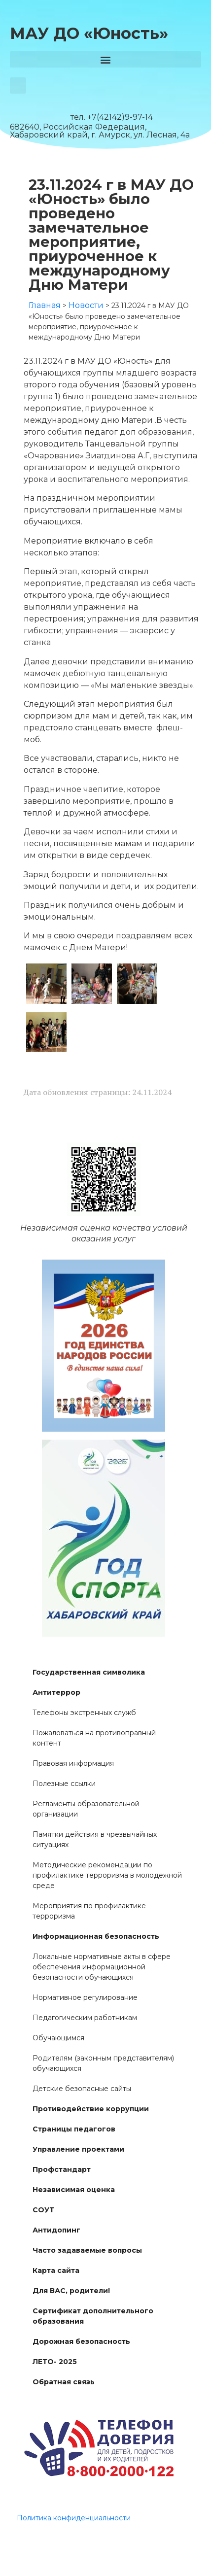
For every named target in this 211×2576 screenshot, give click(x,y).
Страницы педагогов (74, 2129)
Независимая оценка (74, 2189)
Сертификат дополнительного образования (93, 2316)
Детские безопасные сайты (82, 2088)
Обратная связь (64, 2381)
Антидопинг (56, 2230)
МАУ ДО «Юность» (89, 33)
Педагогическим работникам (85, 2017)
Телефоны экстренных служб (84, 1712)
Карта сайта (56, 2270)
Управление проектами (78, 2149)
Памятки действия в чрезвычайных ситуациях (95, 1839)
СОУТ (43, 2209)
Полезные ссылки (64, 1783)
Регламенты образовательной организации (86, 1809)
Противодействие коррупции (91, 2108)
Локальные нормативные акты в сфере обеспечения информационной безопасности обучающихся (102, 1967)
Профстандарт (62, 2169)
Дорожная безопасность (81, 2341)
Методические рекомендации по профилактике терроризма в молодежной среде (107, 1875)
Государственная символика (89, 1672)
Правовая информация (73, 1763)
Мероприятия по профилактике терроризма (89, 1911)
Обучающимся (58, 2037)
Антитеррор (56, 1692)
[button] (105, 59)
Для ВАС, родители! (71, 2290)
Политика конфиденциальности (74, 2517)
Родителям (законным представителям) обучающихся (103, 2063)
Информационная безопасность (96, 1936)
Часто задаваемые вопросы (87, 2250)
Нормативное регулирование (85, 1997)
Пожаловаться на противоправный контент (94, 1738)
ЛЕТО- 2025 (55, 2361)
